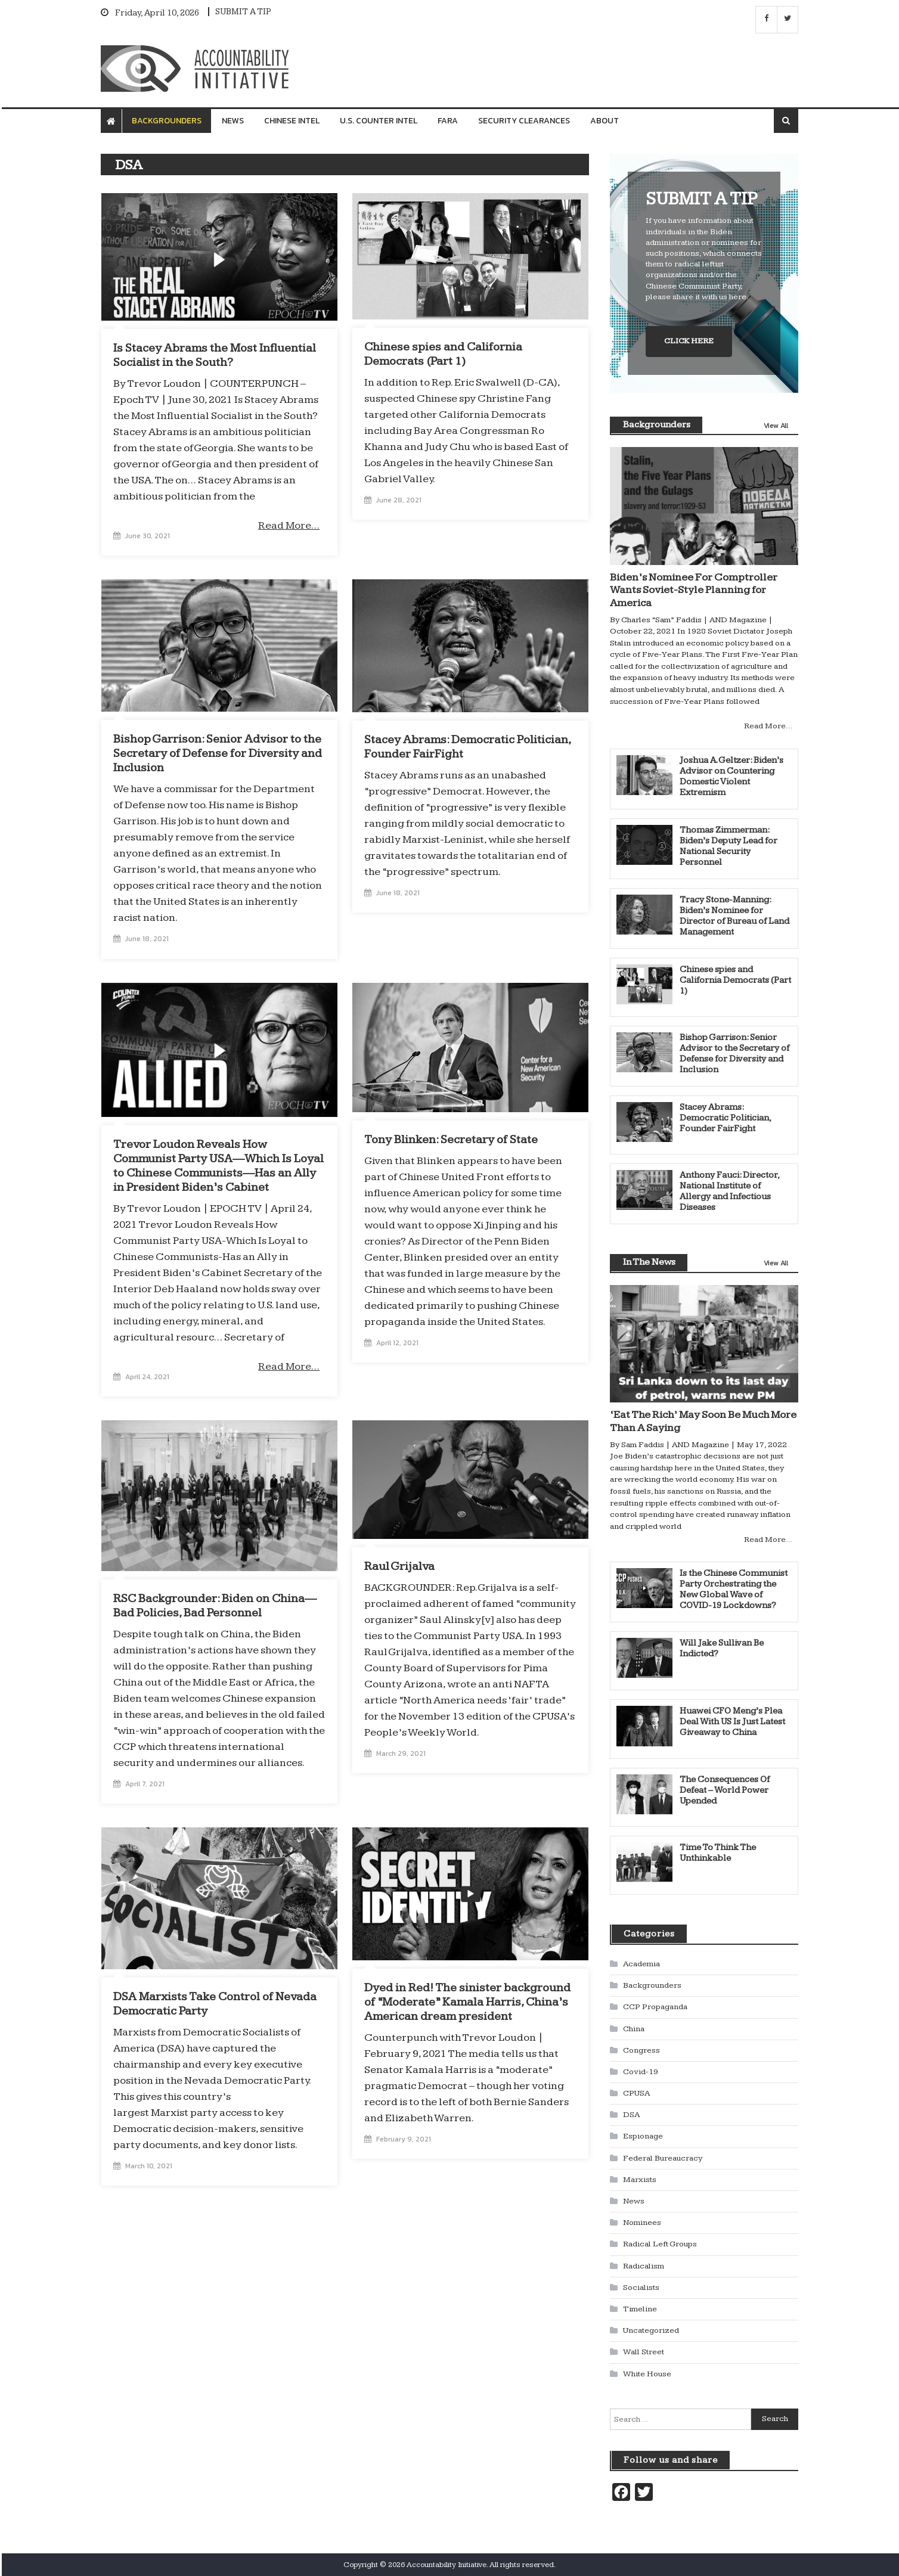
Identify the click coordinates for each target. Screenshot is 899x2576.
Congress (641, 2049)
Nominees (642, 2222)
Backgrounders (167, 120)
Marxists (639, 2179)
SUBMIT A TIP (243, 12)
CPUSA (636, 2092)
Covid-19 (640, 2071)
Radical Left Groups (660, 2244)
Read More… (289, 525)
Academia (641, 1963)
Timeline (640, 2308)
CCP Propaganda (655, 2006)
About (604, 120)
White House (647, 2373)
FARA (448, 120)
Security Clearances (524, 120)
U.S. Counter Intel (378, 120)
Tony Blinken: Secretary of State (451, 1139)
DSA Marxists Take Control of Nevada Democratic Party (215, 2003)
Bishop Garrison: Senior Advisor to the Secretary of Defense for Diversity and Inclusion (217, 752)
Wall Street (643, 2351)
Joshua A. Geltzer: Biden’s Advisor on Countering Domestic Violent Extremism (731, 776)
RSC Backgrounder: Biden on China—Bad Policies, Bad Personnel (215, 1605)
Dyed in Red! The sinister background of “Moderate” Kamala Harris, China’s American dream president (467, 2001)
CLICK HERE (689, 340)
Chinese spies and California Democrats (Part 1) (443, 353)
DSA (631, 2114)
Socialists (641, 2287)
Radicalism (643, 2265)
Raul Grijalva (399, 1566)
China (633, 2028)
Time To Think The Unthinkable (718, 1852)
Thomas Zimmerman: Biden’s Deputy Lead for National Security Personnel (728, 845)
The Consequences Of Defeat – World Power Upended (725, 1789)
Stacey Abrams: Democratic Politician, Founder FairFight (467, 746)
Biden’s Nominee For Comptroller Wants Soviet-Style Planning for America (693, 589)
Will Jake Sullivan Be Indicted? (722, 1647)
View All (776, 425)
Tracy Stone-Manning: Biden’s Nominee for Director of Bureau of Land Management (734, 915)
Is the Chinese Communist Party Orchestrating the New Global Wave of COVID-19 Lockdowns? (734, 1589)
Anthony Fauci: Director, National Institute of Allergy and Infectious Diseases (729, 1190)
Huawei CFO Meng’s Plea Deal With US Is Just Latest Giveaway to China (732, 1721)
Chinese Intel (292, 120)
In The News (649, 1261)
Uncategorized (651, 2330)
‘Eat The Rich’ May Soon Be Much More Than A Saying (703, 1421)
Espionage (643, 2136)
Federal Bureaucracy (662, 2157)
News (233, 120)
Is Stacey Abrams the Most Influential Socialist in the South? (214, 354)
